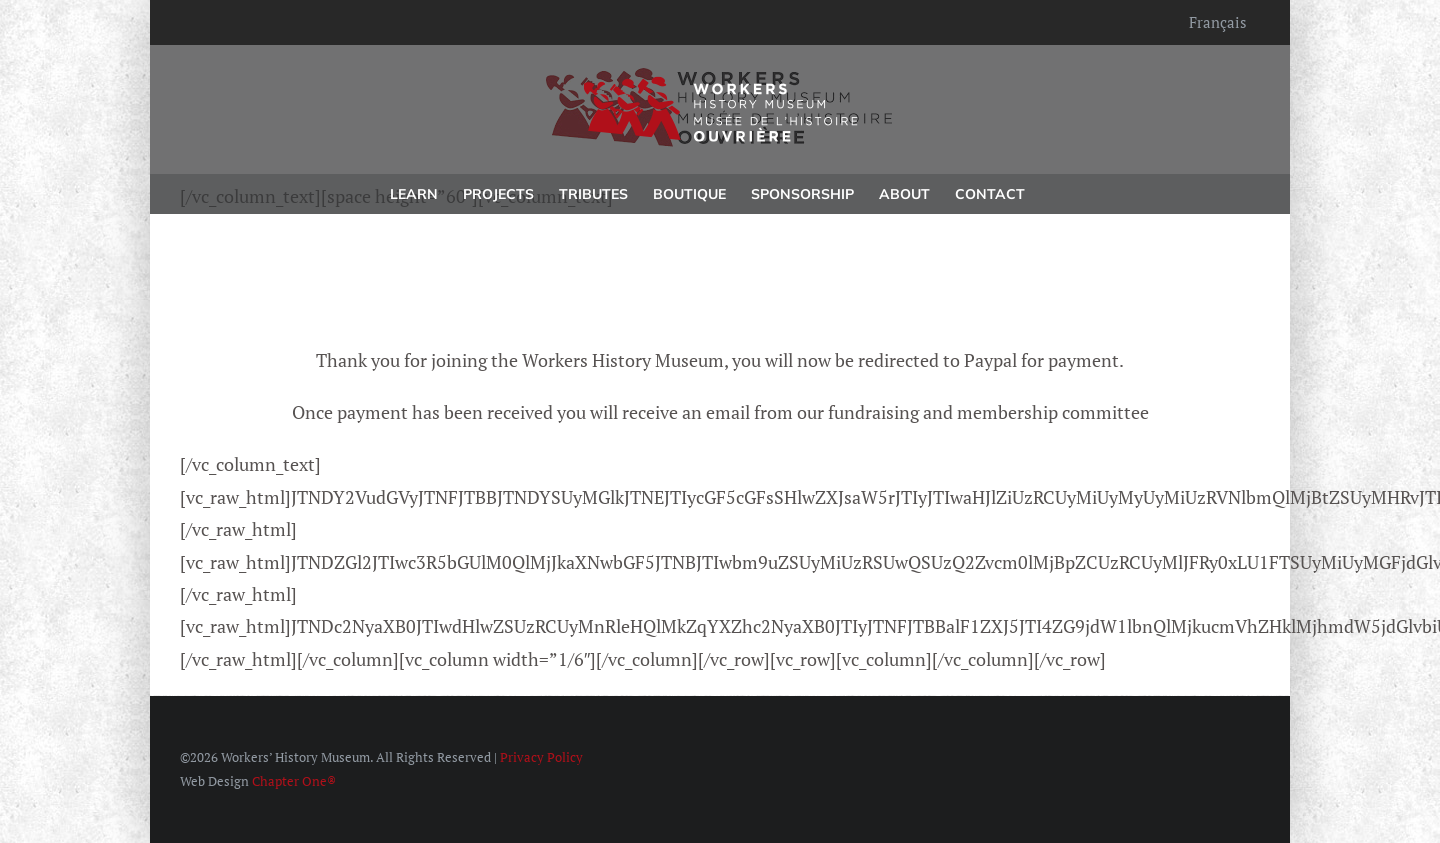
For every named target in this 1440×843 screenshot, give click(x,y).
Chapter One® (294, 781)
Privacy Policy (541, 757)
